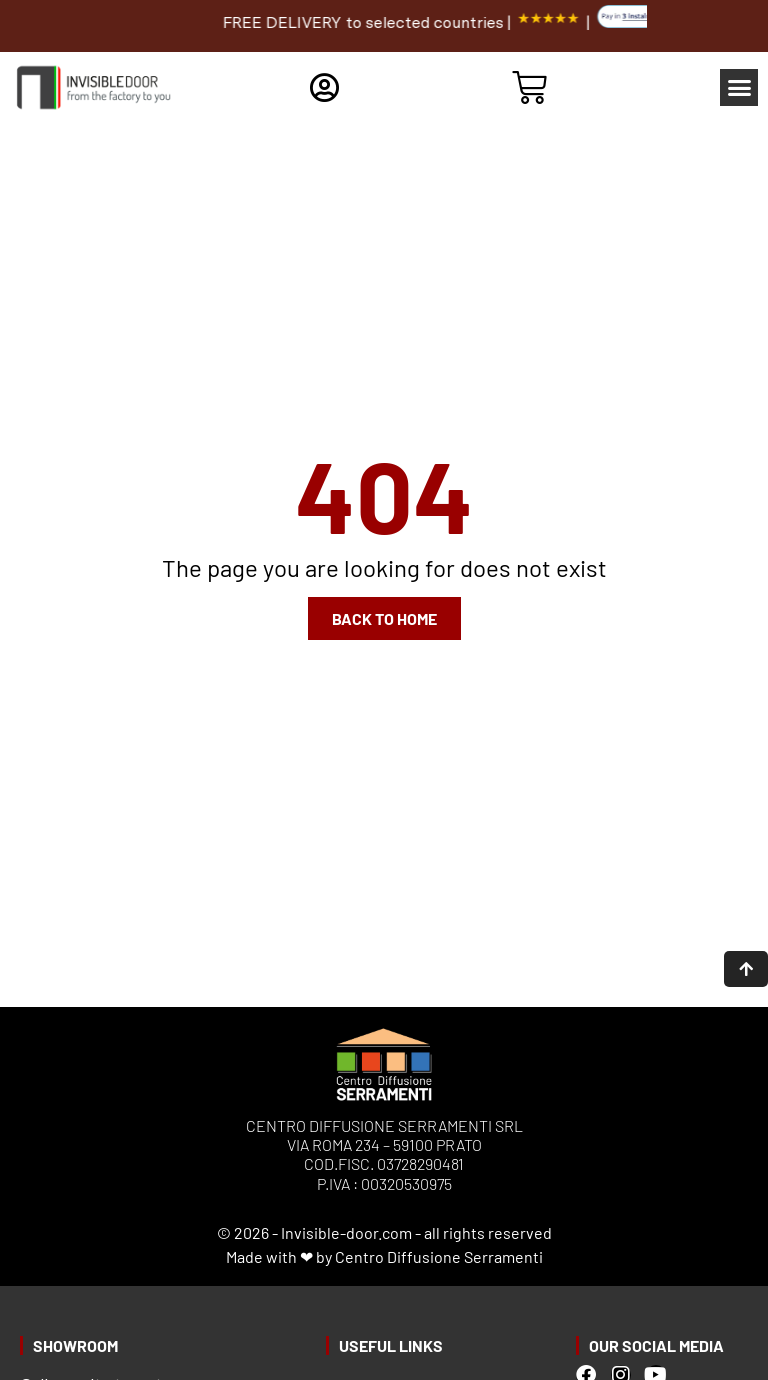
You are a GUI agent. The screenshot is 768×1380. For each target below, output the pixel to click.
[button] (739, 88)
